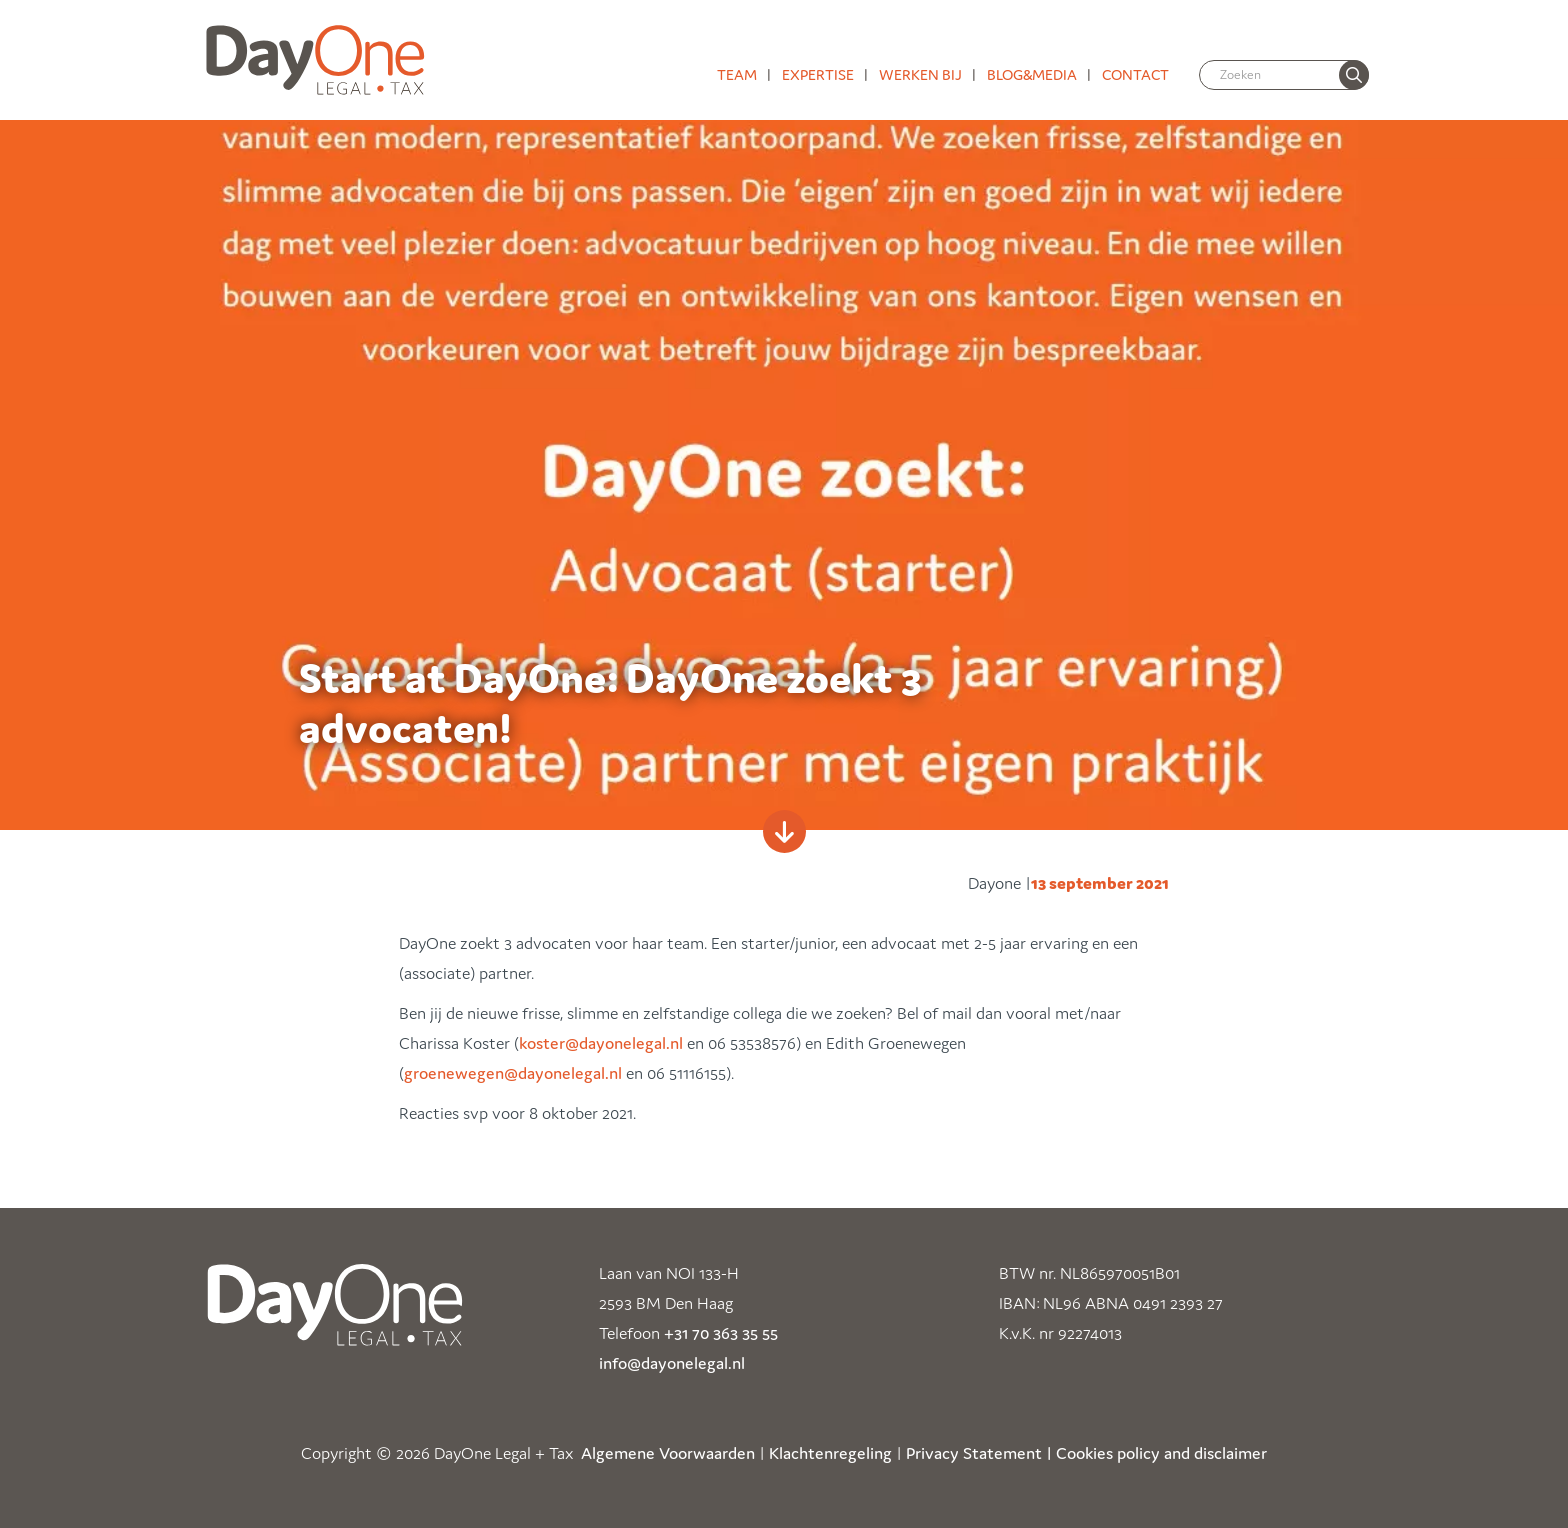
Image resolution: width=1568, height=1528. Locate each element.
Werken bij (920, 74)
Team (737, 74)
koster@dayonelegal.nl (601, 1043)
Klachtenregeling (830, 1453)
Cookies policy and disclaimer (1161, 1453)
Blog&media (1032, 74)
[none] (1354, 75)
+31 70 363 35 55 (721, 1333)
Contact (1135, 74)
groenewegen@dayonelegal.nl (513, 1073)
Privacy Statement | (979, 1453)
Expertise (818, 74)
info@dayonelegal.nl (672, 1363)
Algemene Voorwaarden (668, 1453)
